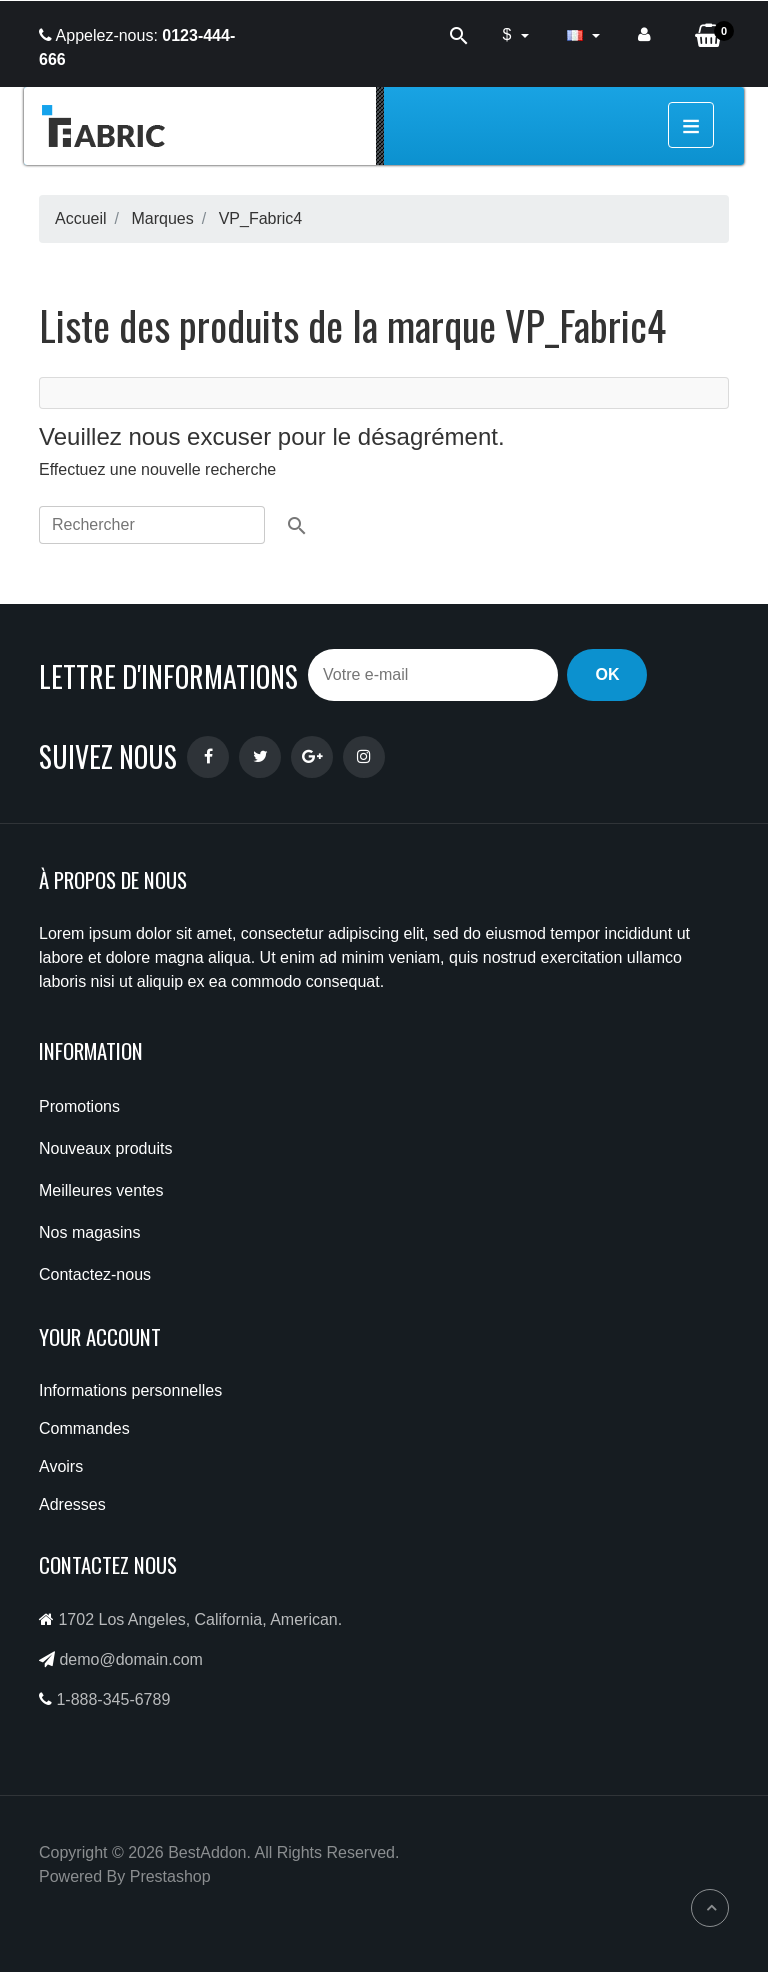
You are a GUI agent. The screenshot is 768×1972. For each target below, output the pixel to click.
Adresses (72, 1504)
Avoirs (61, 1466)
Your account (100, 1336)
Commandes (84, 1428)
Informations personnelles (130, 1390)
